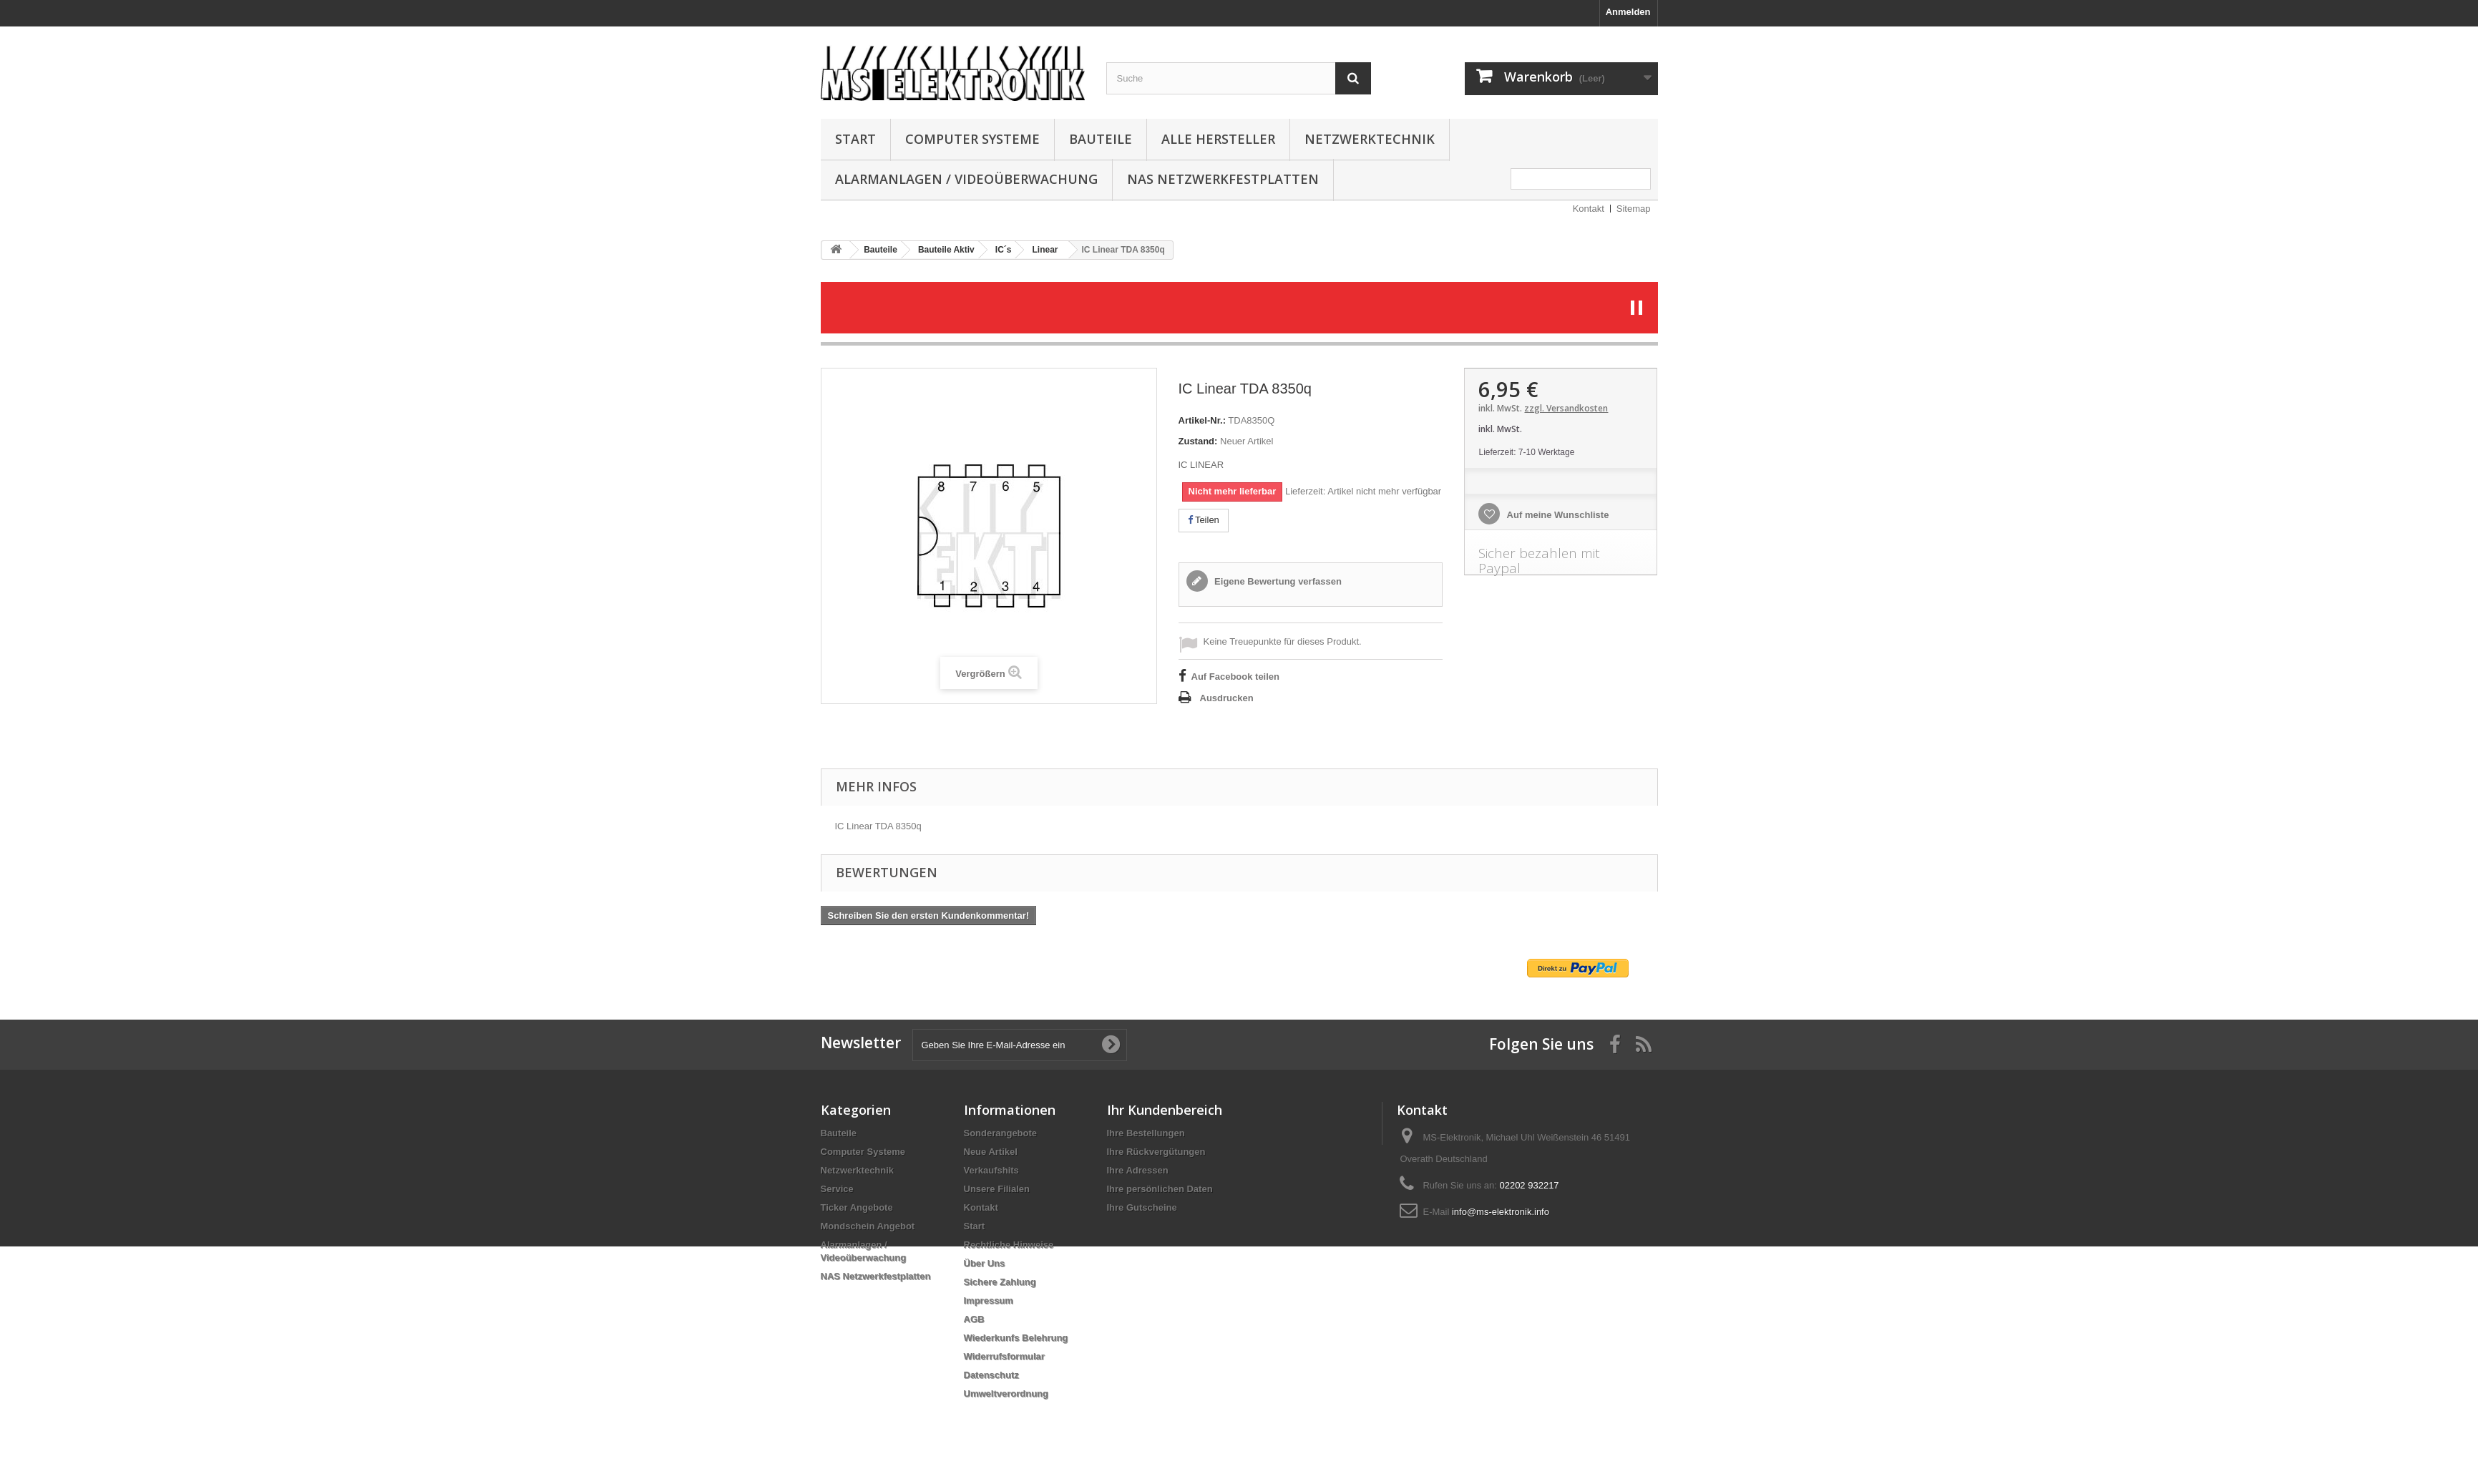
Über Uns (984, 1263)
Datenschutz (991, 1375)
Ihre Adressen (1138, 1170)
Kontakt (1588, 208)
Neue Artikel (991, 1151)
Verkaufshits (991, 1170)
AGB (974, 1319)
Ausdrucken (1227, 698)
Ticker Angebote (857, 1207)
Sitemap (1633, 208)
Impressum (988, 1300)
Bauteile (1100, 138)
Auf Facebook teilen (1235, 676)
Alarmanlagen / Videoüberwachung (966, 178)
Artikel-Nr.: (1202, 420)
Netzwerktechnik (1369, 138)
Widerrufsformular (1004, 1356)
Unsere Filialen (997, 1188)
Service (837, 1188)
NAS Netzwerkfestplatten (1223, 178)
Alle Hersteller (1218, 138)
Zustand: (1198, 441)
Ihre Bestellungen (1146, 1133)
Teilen (1203, 519)
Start (855, 138)
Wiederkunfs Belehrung (1016, 1337)
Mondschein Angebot (868, 1226)
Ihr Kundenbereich (1164, 1109)
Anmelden (1628, 11)
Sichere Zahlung (1000, 1281)
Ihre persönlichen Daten (1160, 1188)
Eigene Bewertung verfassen (1277, 581)
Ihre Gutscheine (1142, 1207)
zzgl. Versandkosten (1566, 408)
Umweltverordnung (1006, 1393)
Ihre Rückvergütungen (1156, 1151)
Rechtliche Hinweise (1009, 1244)
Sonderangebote (1001, 1133)
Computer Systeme (972, 138)
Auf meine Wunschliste (1556, 514)
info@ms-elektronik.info (1500, 1211)
